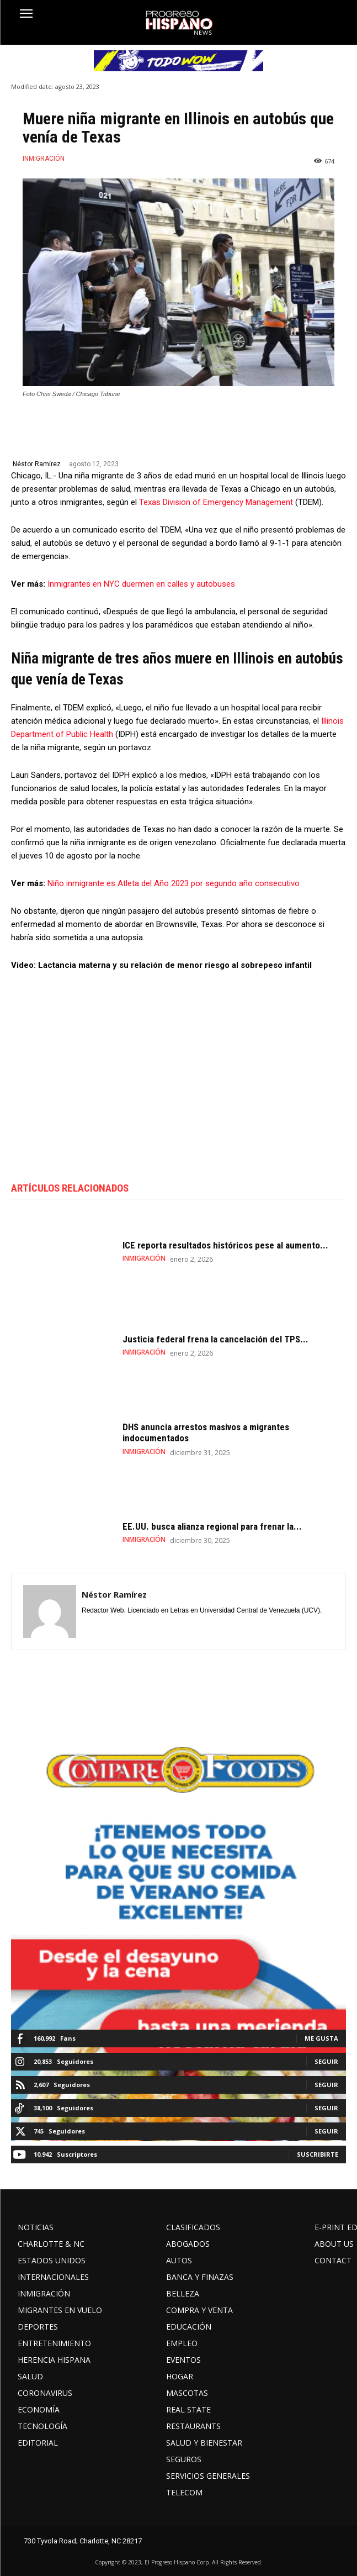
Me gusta (321, 2038)
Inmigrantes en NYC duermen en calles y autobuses (141, 584)
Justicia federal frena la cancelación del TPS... (215, 1339)
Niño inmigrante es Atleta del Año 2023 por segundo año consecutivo (173, 883)
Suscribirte (317, 2154)
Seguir (326, 2061)
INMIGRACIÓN (44, 158)
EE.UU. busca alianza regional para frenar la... (212, 1526)
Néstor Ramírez (37, 464)
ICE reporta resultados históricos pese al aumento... (225, 1245)
